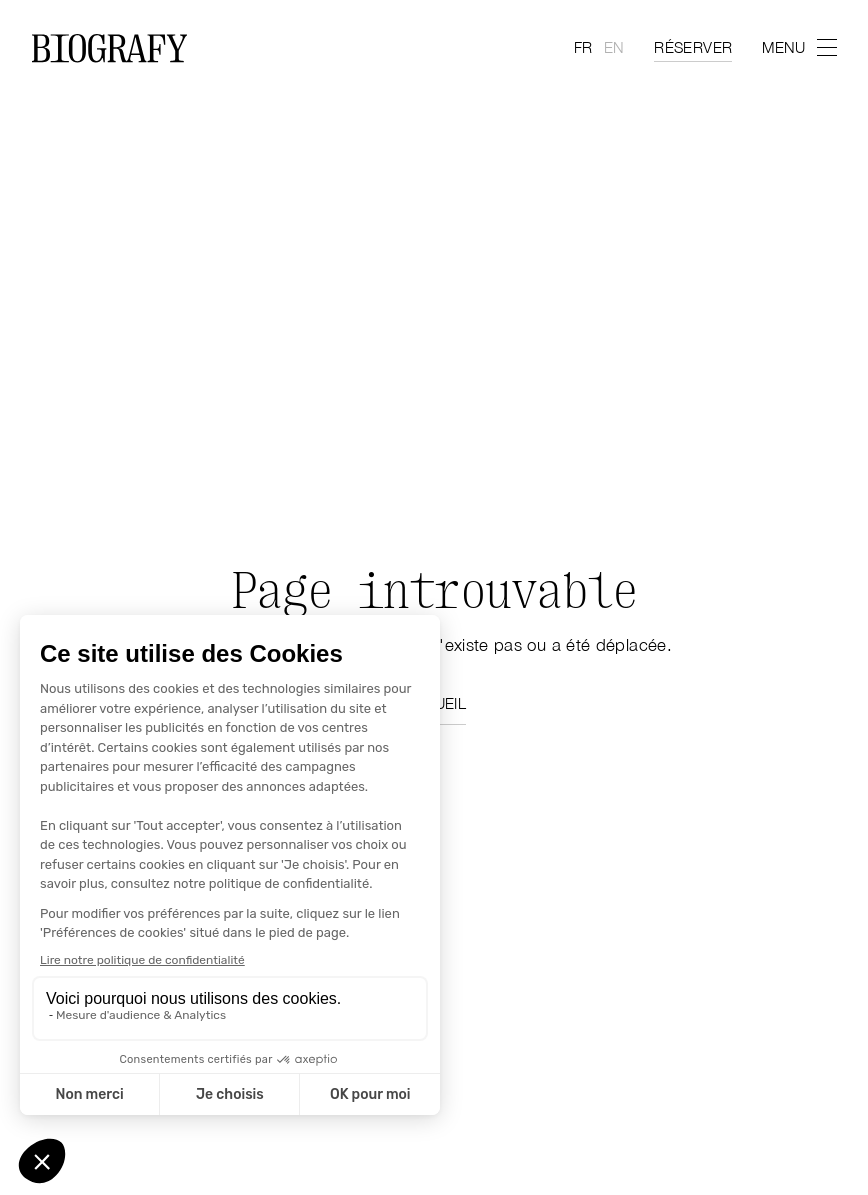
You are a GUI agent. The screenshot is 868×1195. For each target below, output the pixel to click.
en (613, 47)
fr (583, 47)
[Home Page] (109, 48)
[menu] (799, 47)
